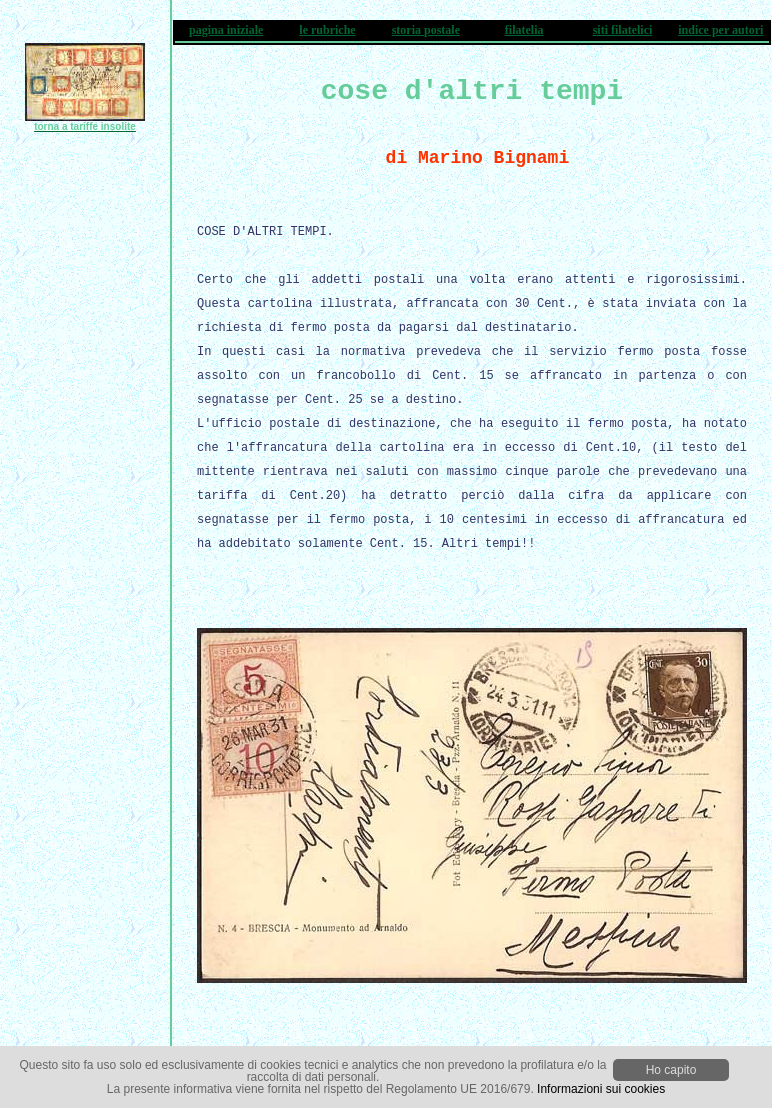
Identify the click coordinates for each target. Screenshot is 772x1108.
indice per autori (720, 30)
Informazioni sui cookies (601, 1089)
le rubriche (327, 30)
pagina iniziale (226, 30)
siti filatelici (623, 30)
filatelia (524, 30)
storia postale (426, 30)
